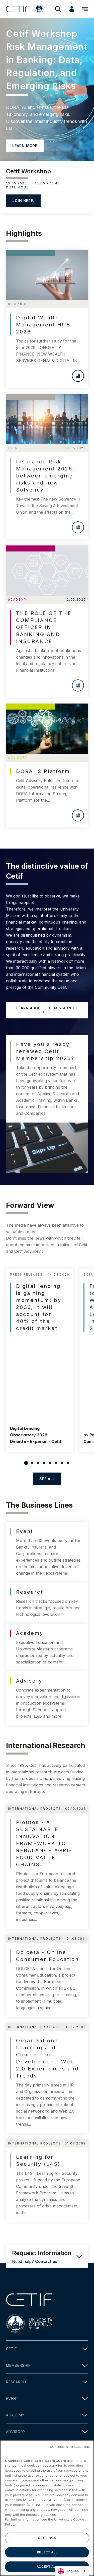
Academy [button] (47, 2415)
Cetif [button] (47, 2349)
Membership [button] (47, 2365)
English (68, 2571)
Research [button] (47, 2382)
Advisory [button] (47, 2431)
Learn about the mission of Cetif (47, 1010)
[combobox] (72, 2571)
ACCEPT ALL (47, 2566)
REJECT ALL (47, 2552)
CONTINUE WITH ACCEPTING (70, 2447)
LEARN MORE (24, 146)
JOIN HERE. (23, 200)
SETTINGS (47, 2538)
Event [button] (47, 2398)
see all (47, 1479)
